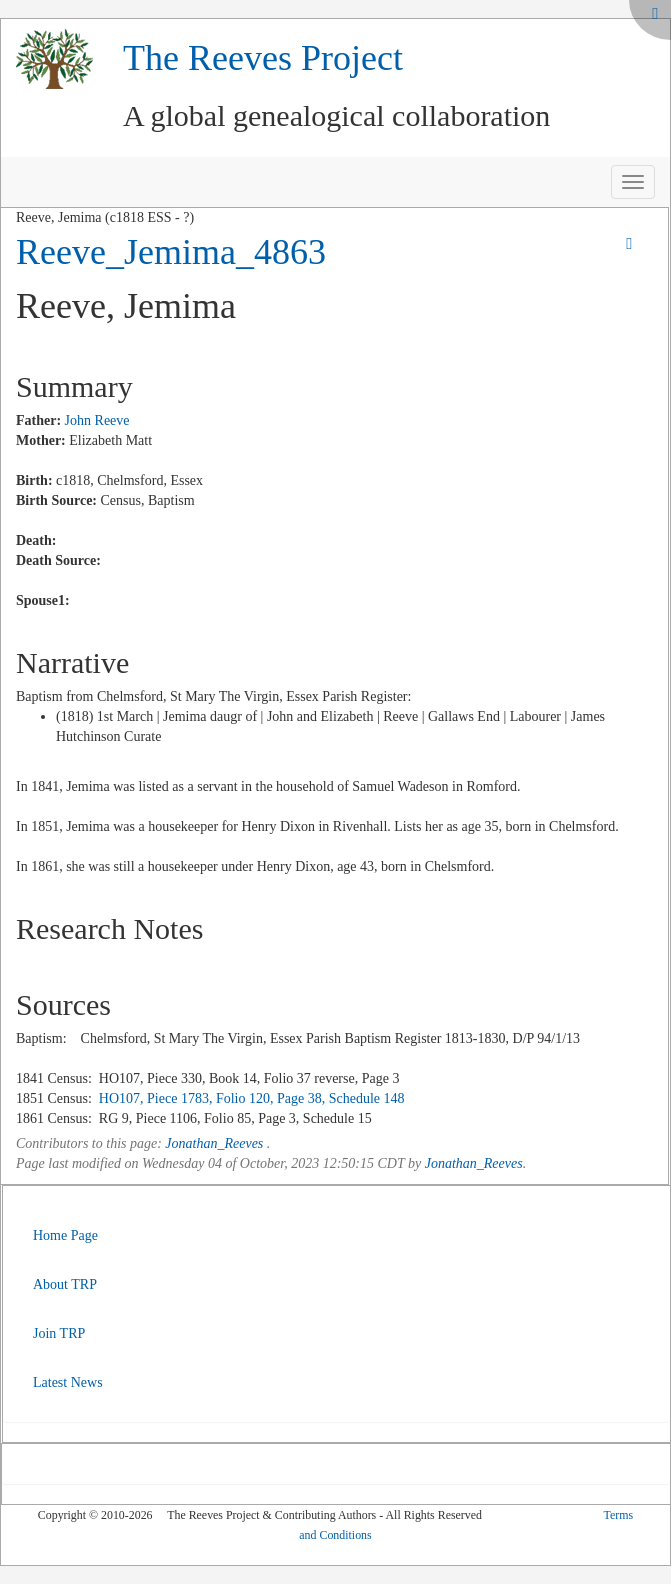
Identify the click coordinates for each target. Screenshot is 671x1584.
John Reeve (97, 420)
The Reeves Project (263, 58)
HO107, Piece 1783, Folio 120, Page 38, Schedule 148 (252, 1098)
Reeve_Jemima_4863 (171, 252)
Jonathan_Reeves (214, 1143)
